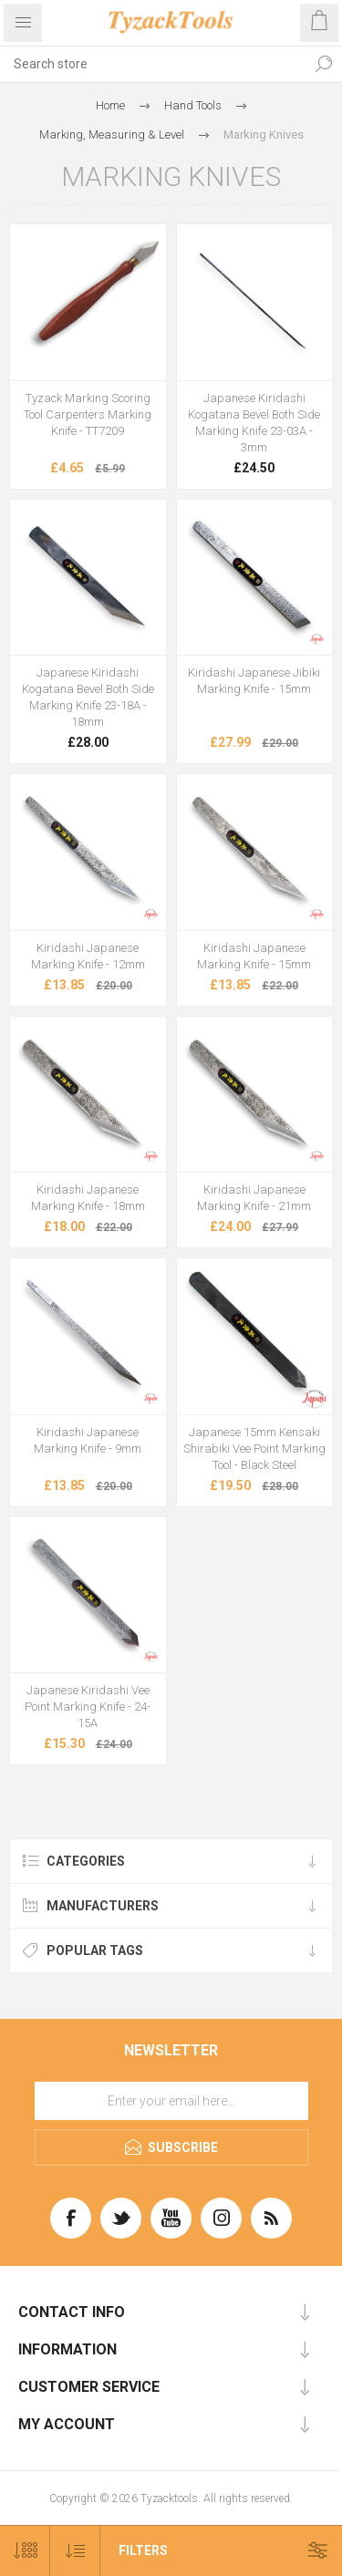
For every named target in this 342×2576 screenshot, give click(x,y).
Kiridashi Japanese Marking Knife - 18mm (88, 1198)
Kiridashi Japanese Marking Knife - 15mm (254, 956)
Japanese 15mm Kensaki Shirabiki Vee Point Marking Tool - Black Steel (254, 1448)
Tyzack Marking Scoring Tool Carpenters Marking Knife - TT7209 (87, 414)
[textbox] (153, 64)
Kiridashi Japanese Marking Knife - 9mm (87, 1440)
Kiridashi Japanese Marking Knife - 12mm (88, 956)
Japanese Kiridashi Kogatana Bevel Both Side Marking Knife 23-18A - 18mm (88, 697)
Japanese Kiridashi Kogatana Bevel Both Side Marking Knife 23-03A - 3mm (254, 422)
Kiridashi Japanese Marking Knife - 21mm (254, 1198)
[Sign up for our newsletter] (171, 2101)
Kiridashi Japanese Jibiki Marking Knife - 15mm (254, 681)
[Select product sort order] (75, 2551)
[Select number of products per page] (25, 2551)
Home (110, 105)
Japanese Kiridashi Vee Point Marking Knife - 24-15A (87, 1706)
